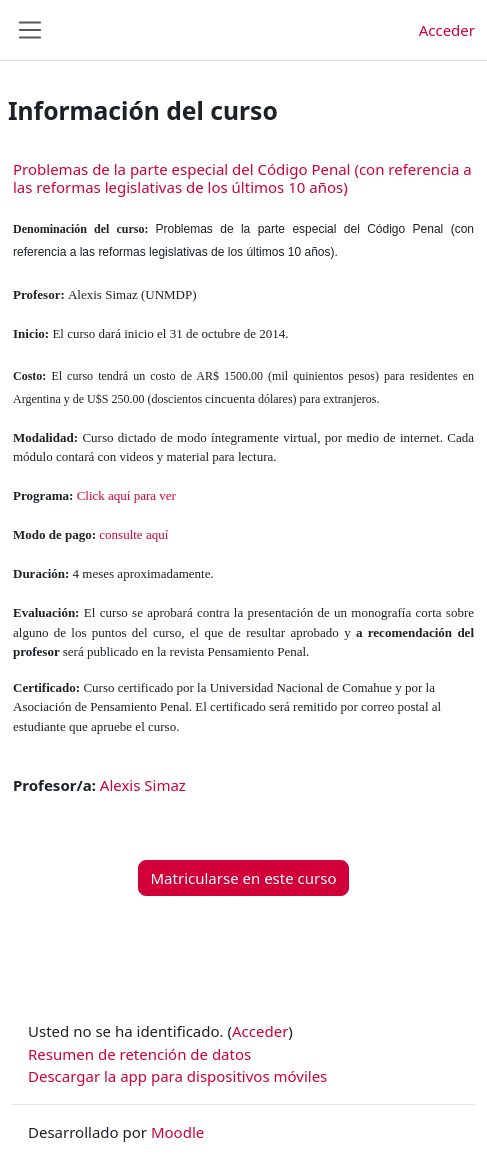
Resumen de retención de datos (139, 1054)
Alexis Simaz (143, 785)
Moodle (177, 1132)
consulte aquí (133, 534)
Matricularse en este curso (244, 878)
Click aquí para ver (126, 495)
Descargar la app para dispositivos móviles (177, 1076)
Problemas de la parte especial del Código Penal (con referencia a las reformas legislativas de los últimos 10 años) (242, 178)
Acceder (447, 30)
